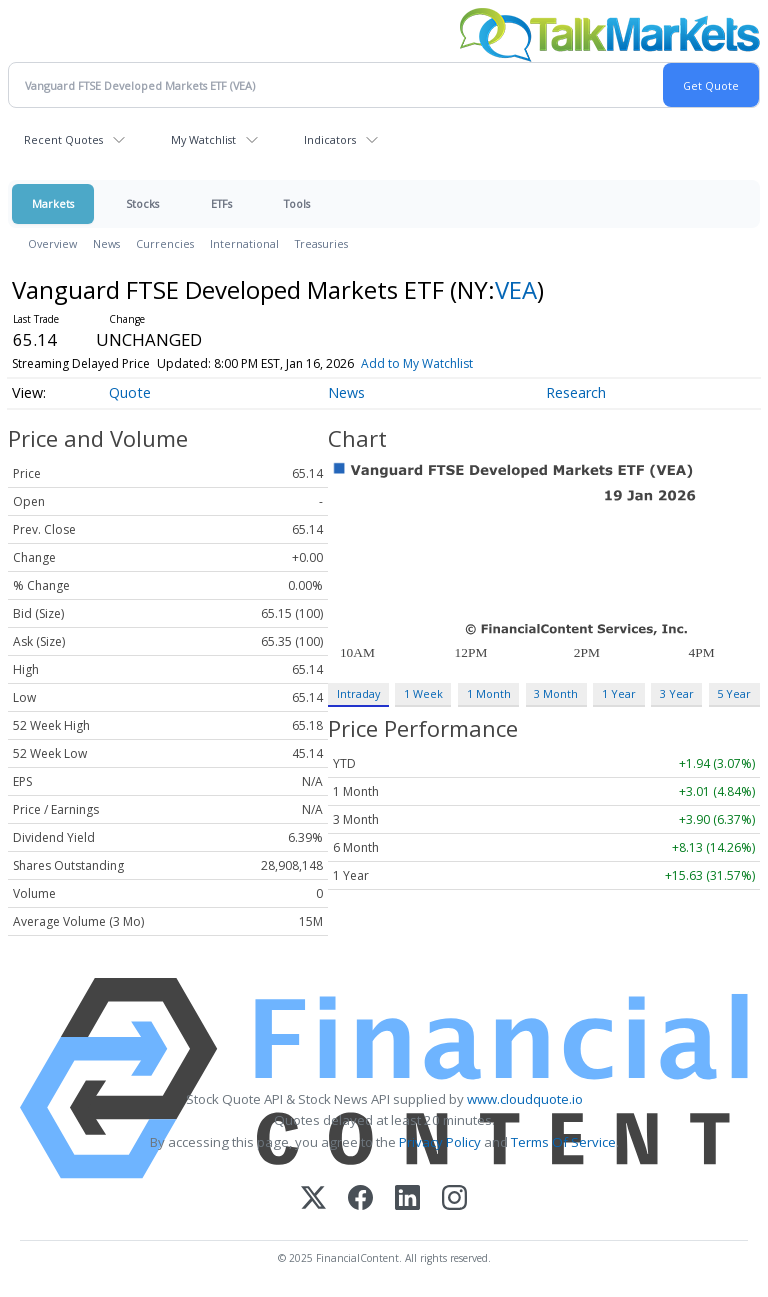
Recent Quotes (63, 139)
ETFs (221, 203)
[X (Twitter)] (313, 1199)
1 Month (489, 693)
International (244, 243)
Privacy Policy (440, 1142)
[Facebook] (360, 1199)
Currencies (165, 243)
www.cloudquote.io (525, 1099)
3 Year (677, 693)
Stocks (142, 203)
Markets (53, 203)
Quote (130, 392)
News (106, 243)
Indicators (330, 139)
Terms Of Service (563, 1142)
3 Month (556, 693)
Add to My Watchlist (417, 363)
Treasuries (321, 243)
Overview (52, 243)
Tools (297, 203)
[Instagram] (454, 1199)
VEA (516, 289)
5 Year (734, 693)
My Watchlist (203, 139)
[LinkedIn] (407, 1199)
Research (576, 392)
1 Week (423, 693)
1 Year (619, 693)
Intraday (358, 693)
